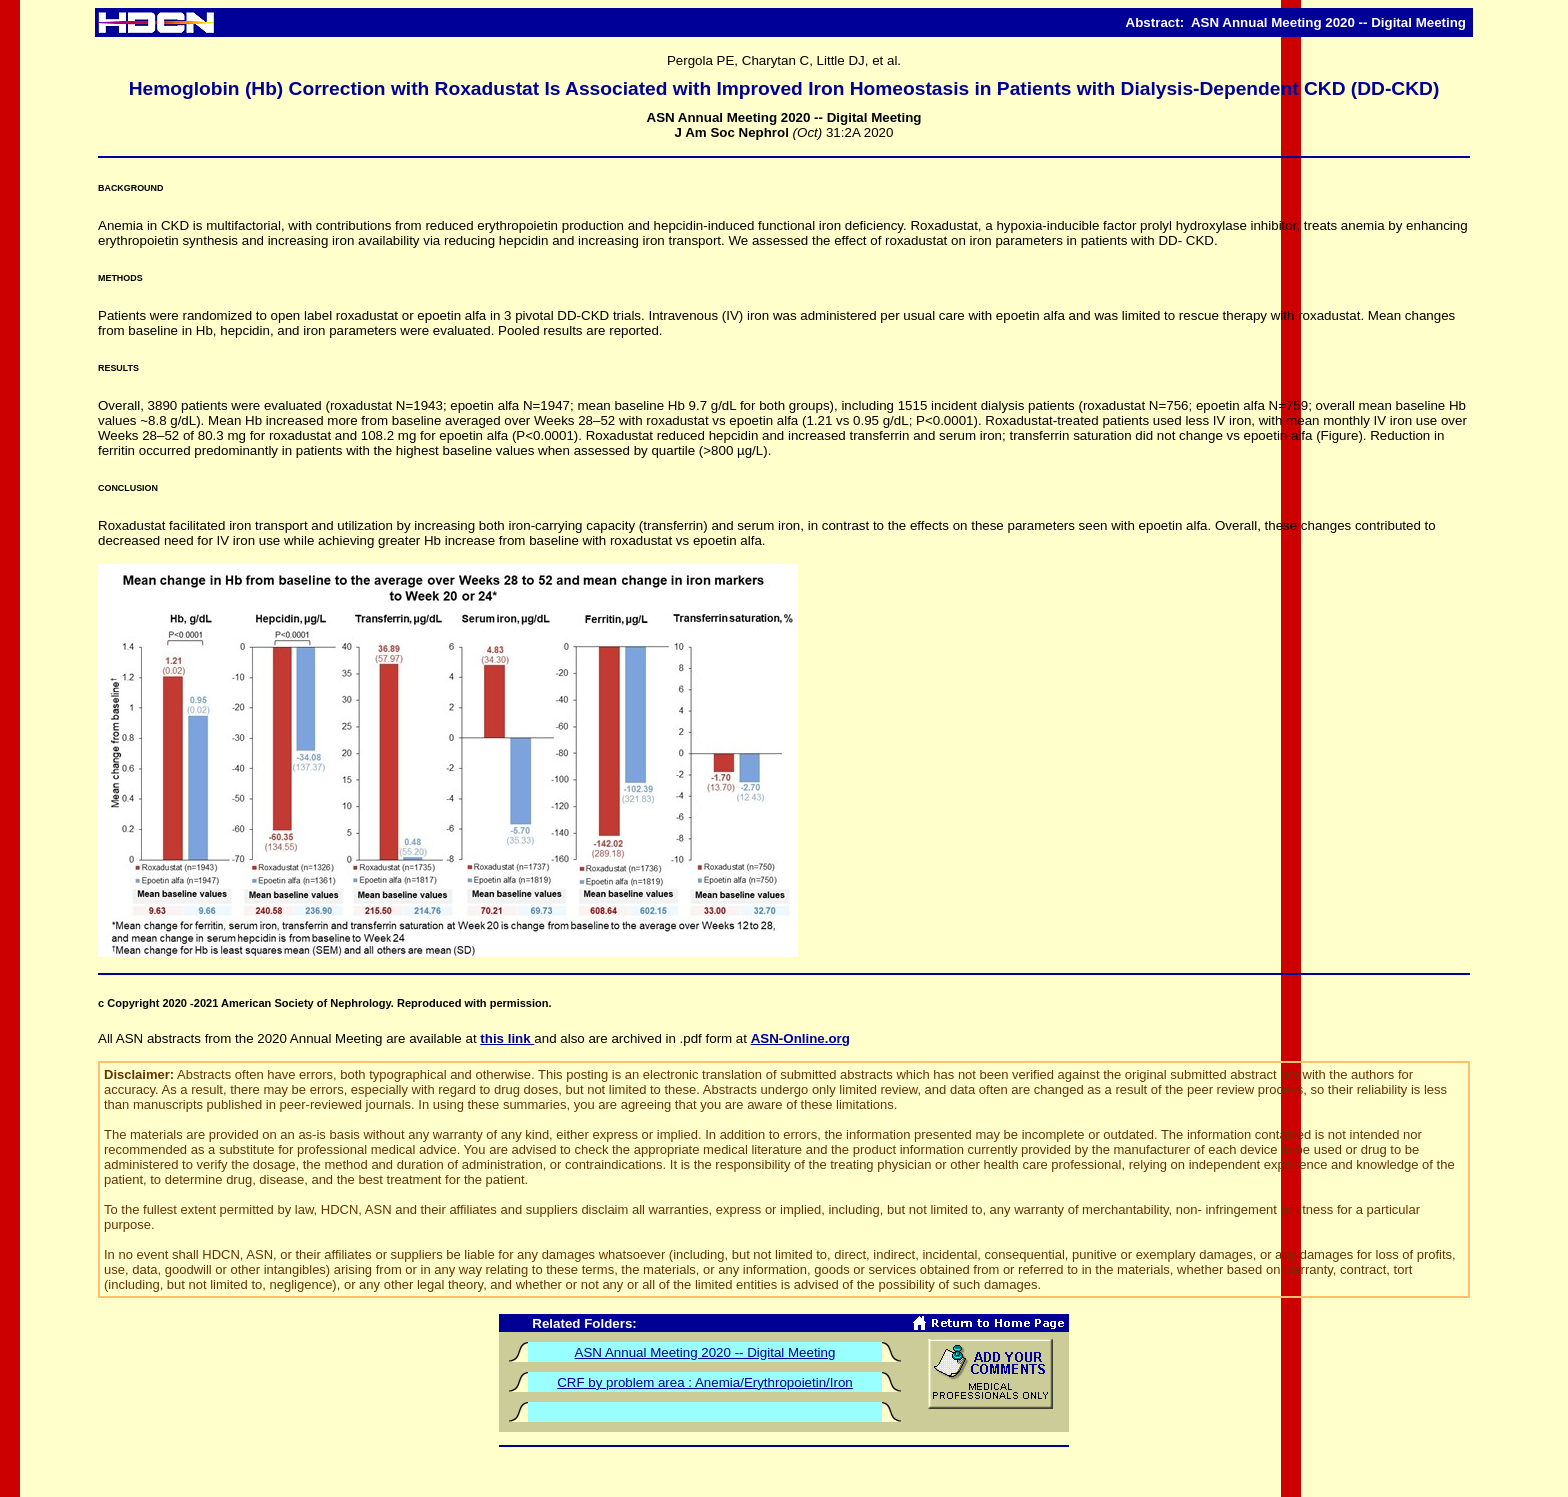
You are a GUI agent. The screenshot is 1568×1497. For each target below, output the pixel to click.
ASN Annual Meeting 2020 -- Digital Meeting (705, 1352)
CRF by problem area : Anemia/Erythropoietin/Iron (705, 1382)
